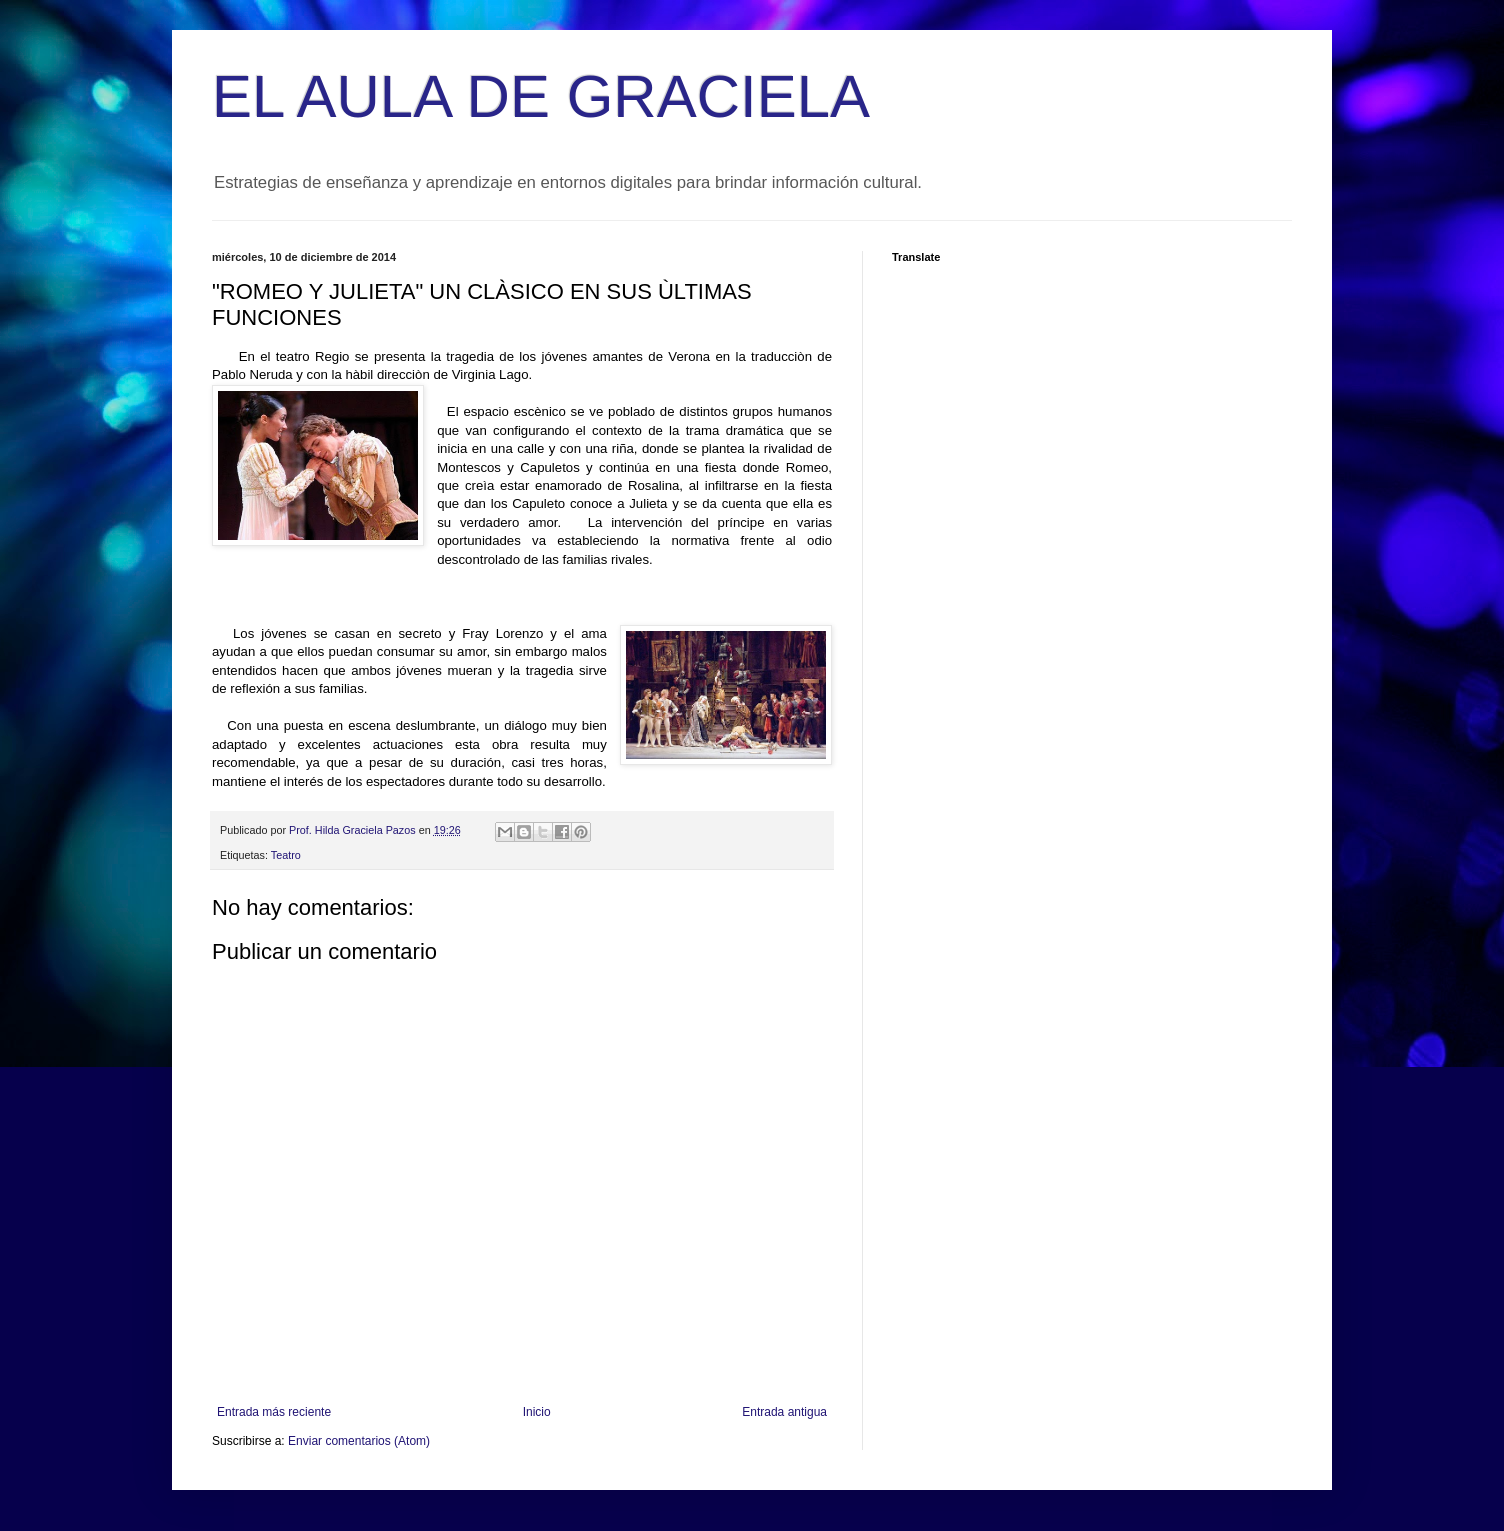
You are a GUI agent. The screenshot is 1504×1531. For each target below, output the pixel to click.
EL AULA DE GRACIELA (541, 96)
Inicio (537, 1412)
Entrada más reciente (274, 1412)
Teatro (286, 855)
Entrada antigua (784, 1412)
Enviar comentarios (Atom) (359, 1441)
